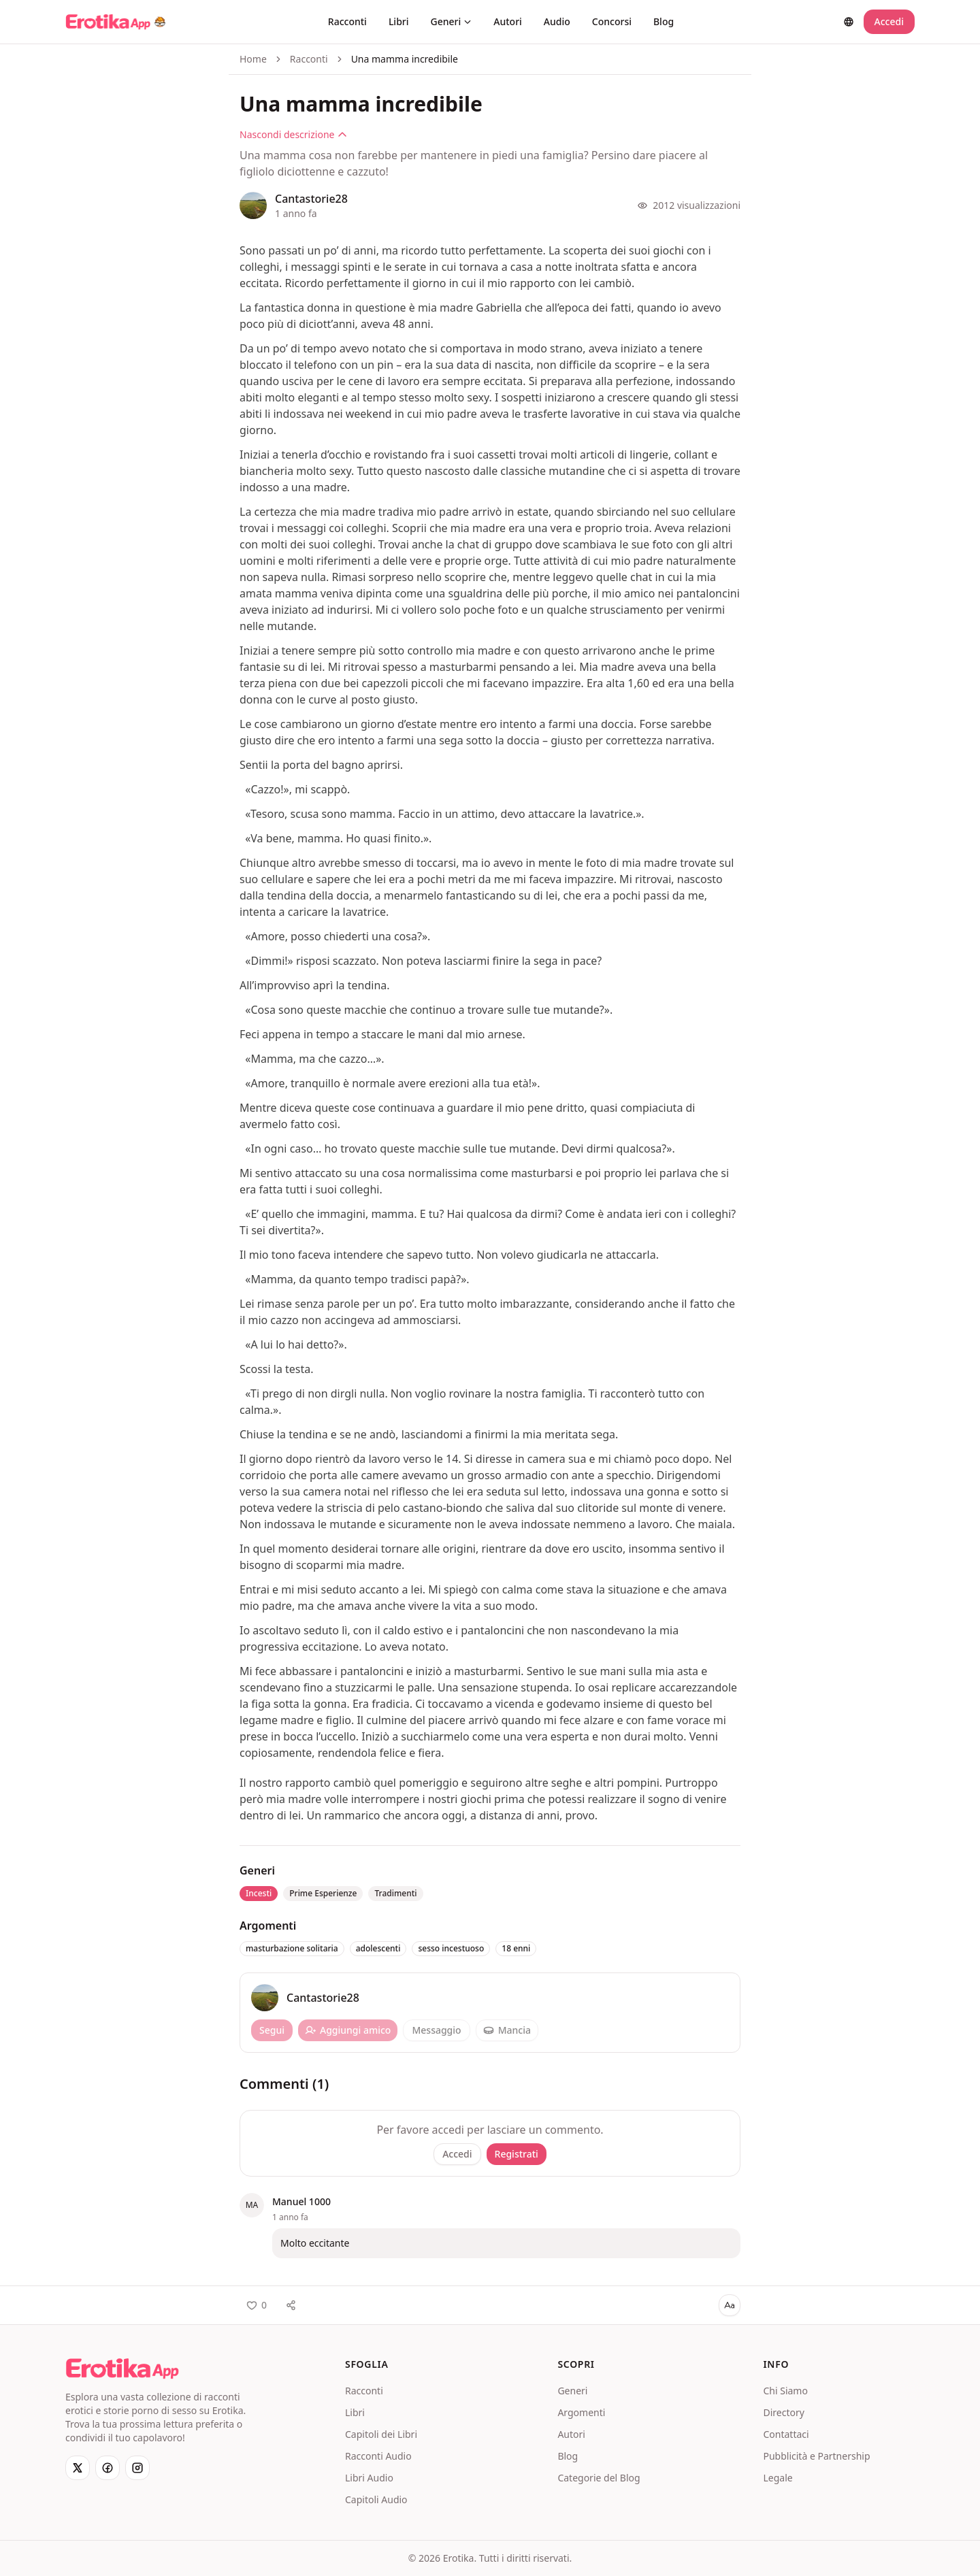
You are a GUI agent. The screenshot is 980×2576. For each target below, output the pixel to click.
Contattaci (785, 2434)
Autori (507, 21)
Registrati (516, 2153)
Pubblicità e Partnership (816, 2455)
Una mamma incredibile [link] (404, 58)
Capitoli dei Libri (381, 2434)
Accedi (889, 21)
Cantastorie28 (311, 198)
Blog (663, 21)
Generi (451, 21)
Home (253, 58)
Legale (777, 2477)
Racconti (347, 21)
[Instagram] (137, 2468)
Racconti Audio (378, 2455)
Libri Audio (369, 2477)
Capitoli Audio (376, 2499)
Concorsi (612, 21)
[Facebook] (107, 2468)
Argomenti (581, 2412)
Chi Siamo (785, 2390)
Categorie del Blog (598, 2477)
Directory (783, 2412)
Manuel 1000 (301, 2201)
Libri (399, 21)
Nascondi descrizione (294, 134)
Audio (557, 21)
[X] (77, 2468)
